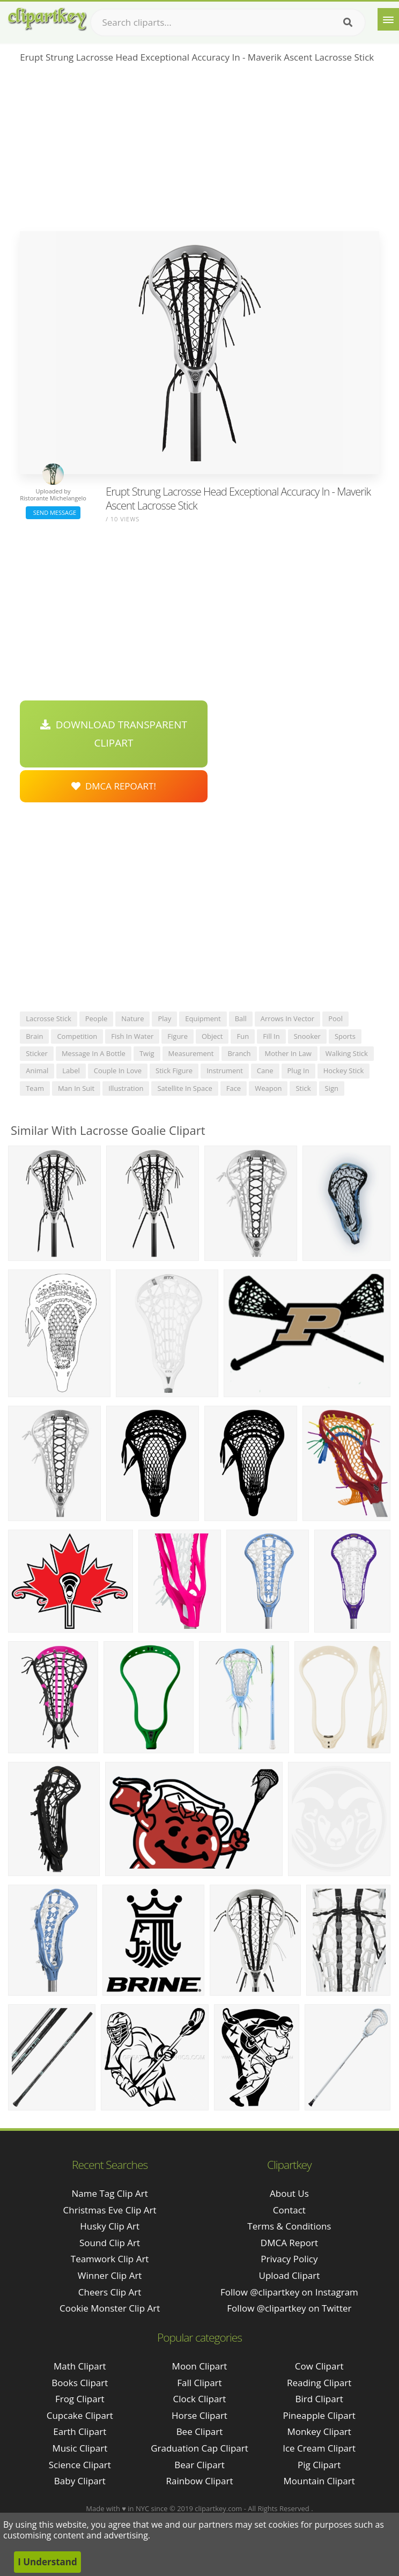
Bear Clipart (199, 2465)
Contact (289, 2210)
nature (132, 1018)
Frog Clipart (80, 2399)
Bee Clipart (199, 2431)
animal (37, 1070)
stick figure (174, 1070)
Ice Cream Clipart (319, 2448)
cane (265, 1070)
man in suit (76, 1088)
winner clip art (110, 2275)
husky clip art (109, 2226)
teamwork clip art (110, 2259)
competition (77, 1036)
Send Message (53, 512)
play (164, 1018)
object (212, 1036)
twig (146, 1053)
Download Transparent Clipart (113, 734)
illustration (125, 1088)
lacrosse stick (48, 1018)
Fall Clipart (199, 2382)
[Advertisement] (199, 151)
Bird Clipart (319, 2399)
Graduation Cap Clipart (199, 2448)
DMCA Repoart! (113, 786)
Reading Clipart (319, 2382)
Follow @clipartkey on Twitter (289, 2308)
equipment (202, 1018)
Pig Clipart (319, 2465)
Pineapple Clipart (319, 2415)
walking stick (347, 1053)
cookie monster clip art (110, 2308)
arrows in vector (287, 1018)
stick (303, 1088)
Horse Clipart (199, 2415)
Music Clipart (79, 2448)
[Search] (348, 22)
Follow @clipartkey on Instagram (289, 2292)
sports (345, 1036)
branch (238, 1053)
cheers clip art (110, 2292)
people (96, 1018)
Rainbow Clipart (199, 2481)
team (35, 1088)
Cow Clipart (319, 2366)
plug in (298, 1070)
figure (177, 1036)
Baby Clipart (80, 2481)
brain (34, 1036)
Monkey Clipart (319, 2431)
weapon (268, 1088)
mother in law (288, 1053)
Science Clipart (80, 2465)
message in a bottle (93, 1053)
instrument (224, 1070)
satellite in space (184, 1088)
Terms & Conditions (289, 2226)
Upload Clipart (289, 2275)
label (71, 1070)
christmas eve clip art (110, 2210)
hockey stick (343, 1070)
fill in (271, 1036)
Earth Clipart (79, 2431)
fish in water (132, 1036)
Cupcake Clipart (80, 2415)
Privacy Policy (289, 2259)
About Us (289, 2193)
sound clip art (109, 2243)
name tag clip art (109, 2193)
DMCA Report (289, 2243)
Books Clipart (79, 2382)
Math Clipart (80, 2366)
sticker (37, 1053)
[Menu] (388, 19)
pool (335, 1018)
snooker (307, 1036)
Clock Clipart (199, 2399)
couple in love (118, 1070)
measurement (191, 1053)
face (233, 1088)
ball (241, 1018)
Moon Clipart (199, 2366)
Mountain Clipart (319, 2481)
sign (331, 1088)
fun (243, 1036)
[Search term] (228, 22)
